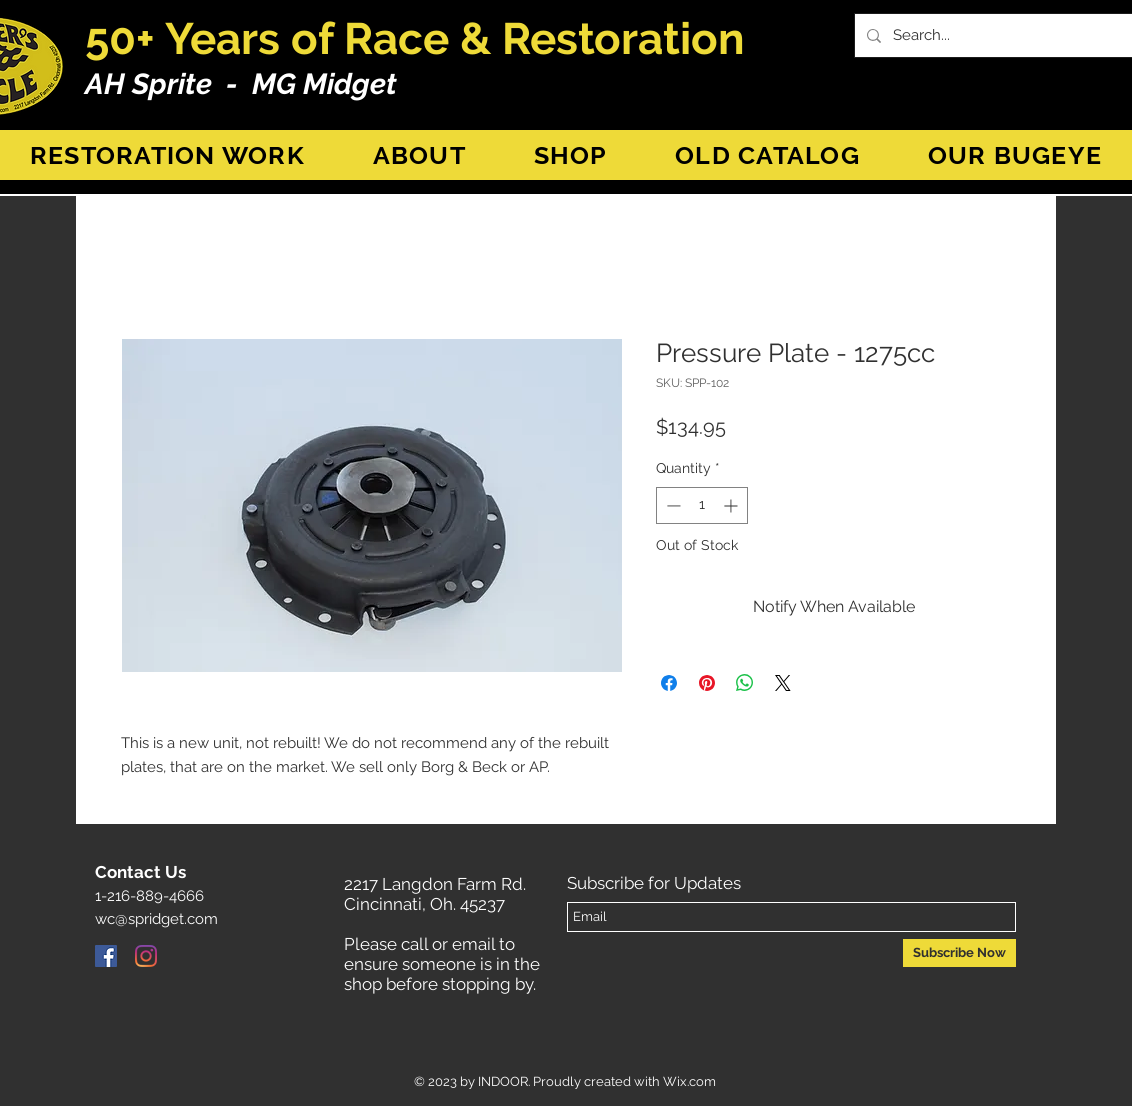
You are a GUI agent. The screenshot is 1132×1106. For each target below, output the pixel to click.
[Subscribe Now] (959, 953)
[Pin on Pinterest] (707, 683)
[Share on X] (783, 683)
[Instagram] (146, 956)
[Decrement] (671, 505)
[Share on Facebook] (669, 683)
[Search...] (1004, 35)
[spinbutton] (702, 505)
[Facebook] (106, 956)
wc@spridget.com (156, 919)
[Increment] (732, 505)
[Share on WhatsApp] (745, 683)
